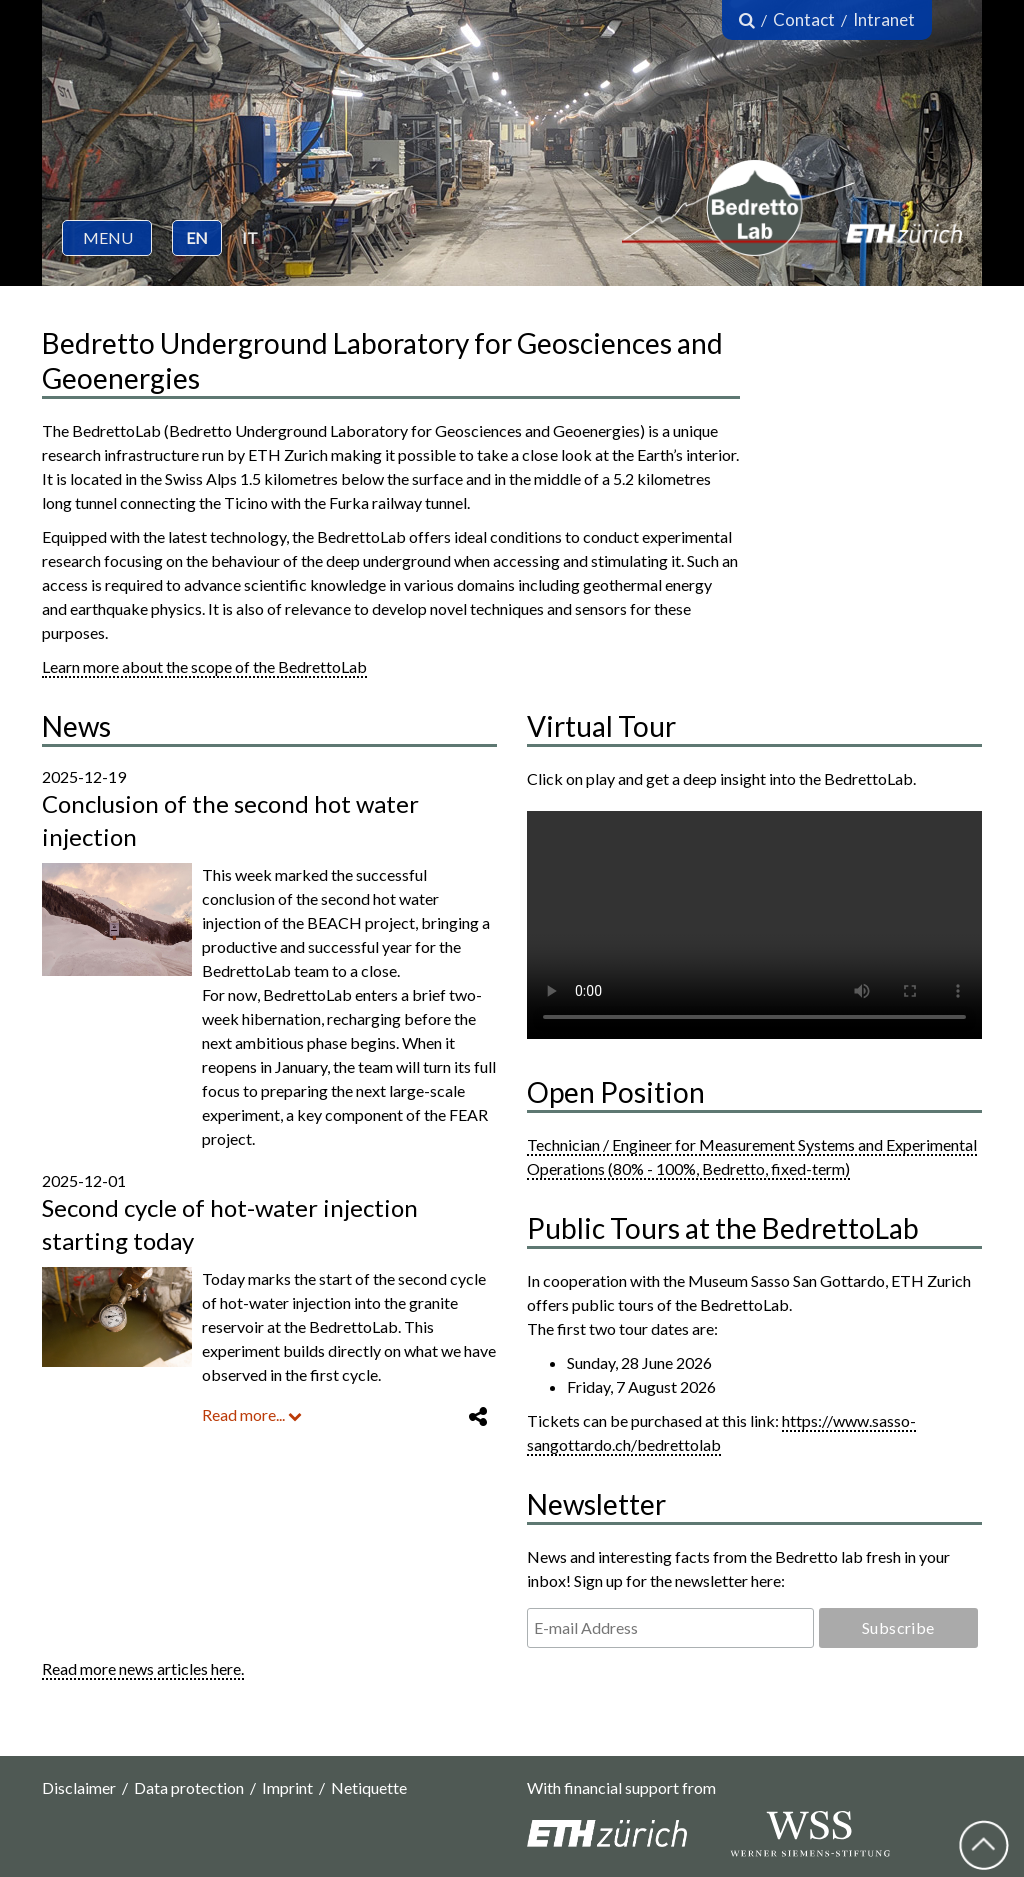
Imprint (287, 1787)
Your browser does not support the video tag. (754, 925)
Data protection (189, 1787)
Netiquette (369, 1787)
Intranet (884, 19)
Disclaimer (79, 1787)
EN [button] (197, 237)
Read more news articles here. (143, 1668)
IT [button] (250, 237)
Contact (804, 19)
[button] (107, 238)
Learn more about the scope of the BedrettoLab (204, 666)
